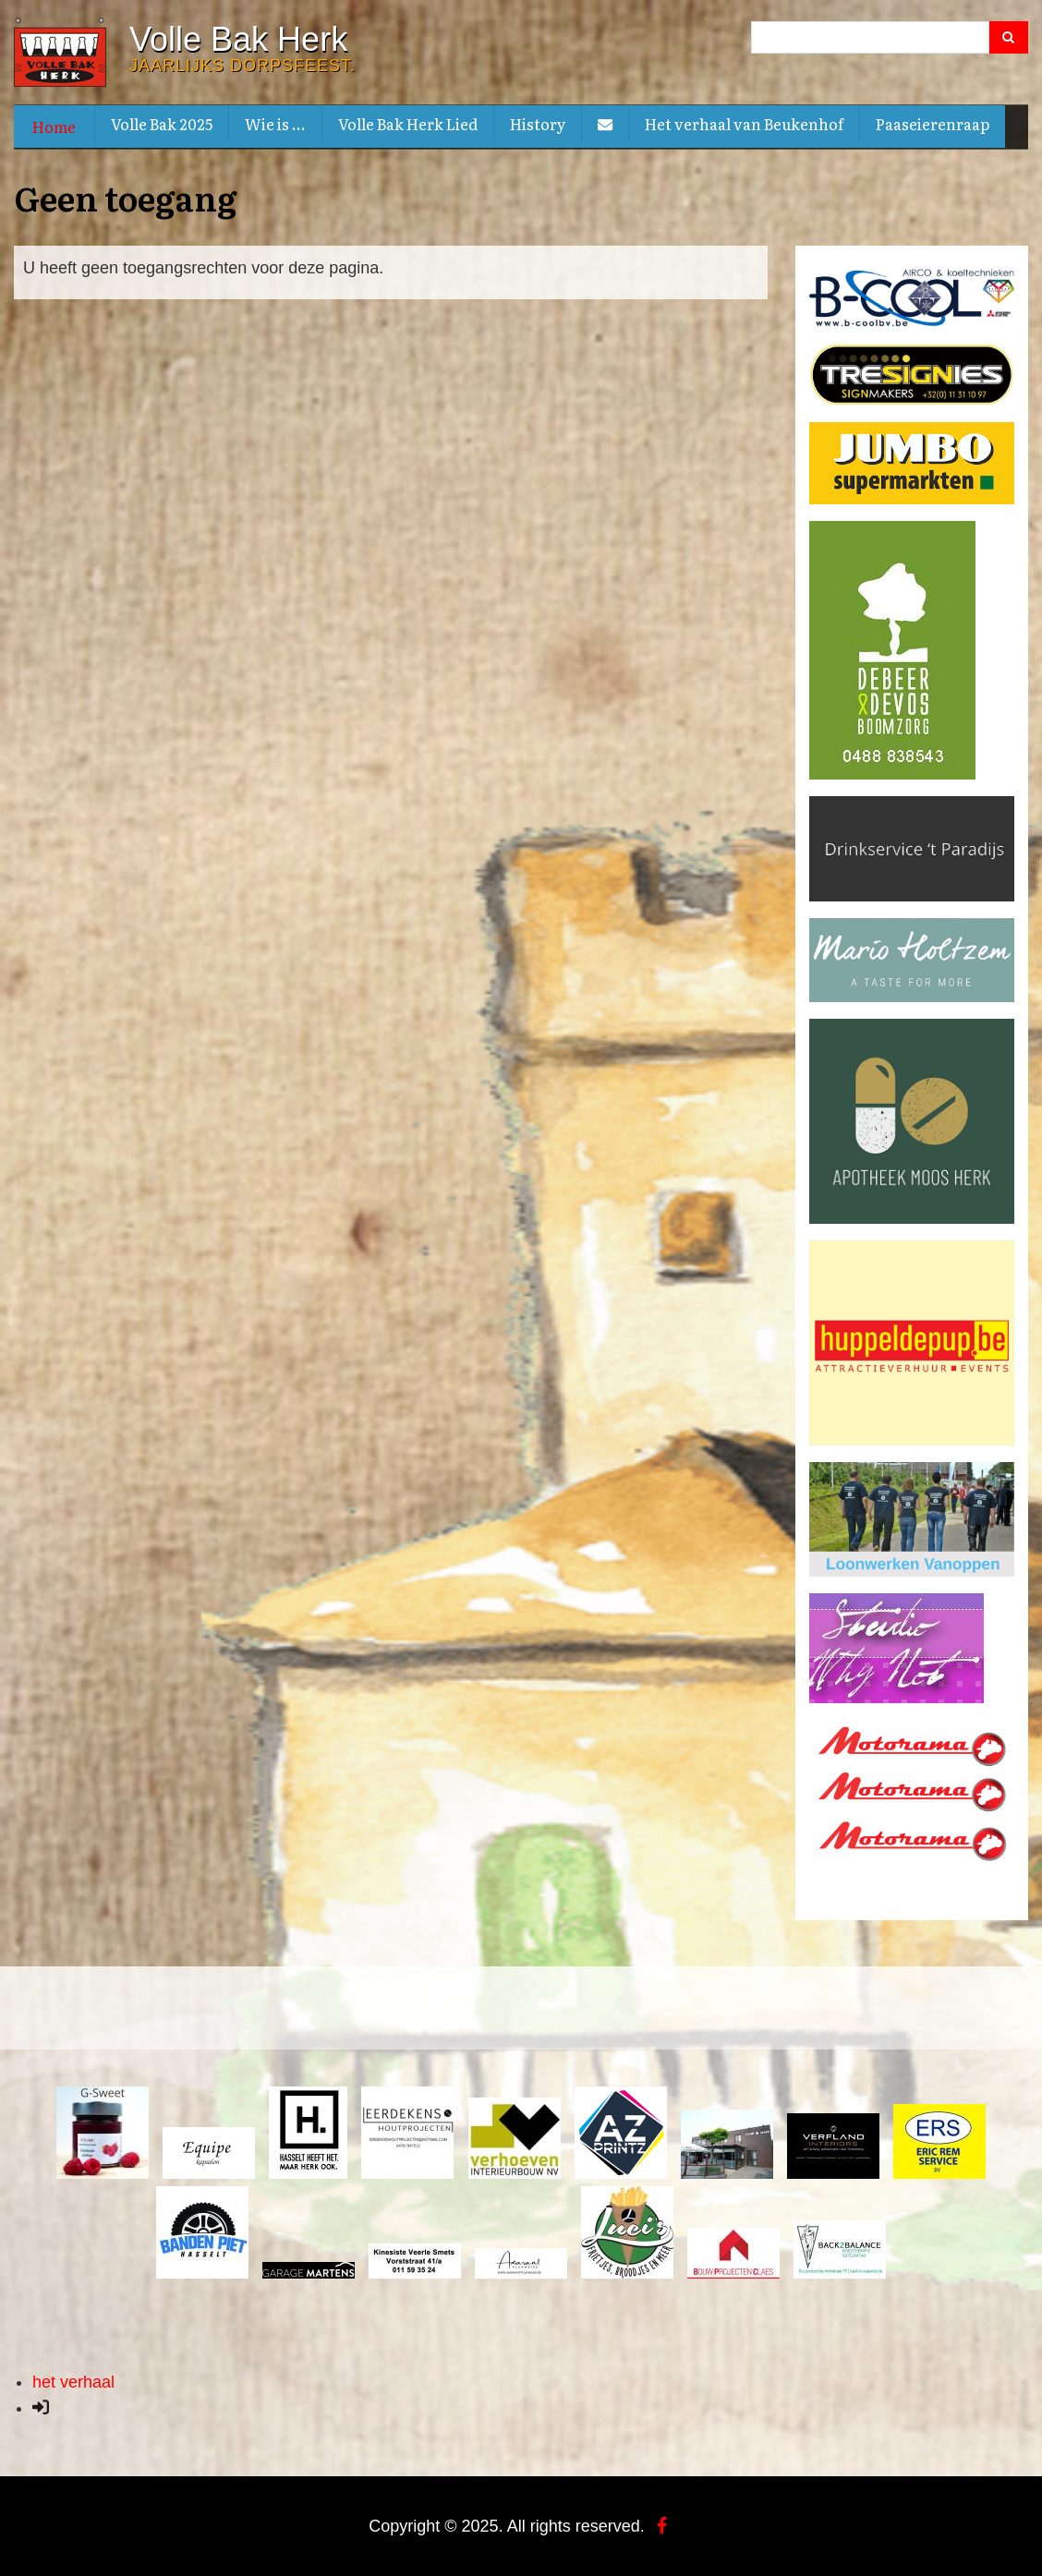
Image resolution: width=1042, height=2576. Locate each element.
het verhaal (73, 2381)
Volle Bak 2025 (161, 124)
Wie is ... (275, 124)
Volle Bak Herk (238, 40)
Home (54, 126)
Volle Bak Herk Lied (408, 124)
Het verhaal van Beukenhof (744, 124)
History (537, 124)
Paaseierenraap (932, 124)
